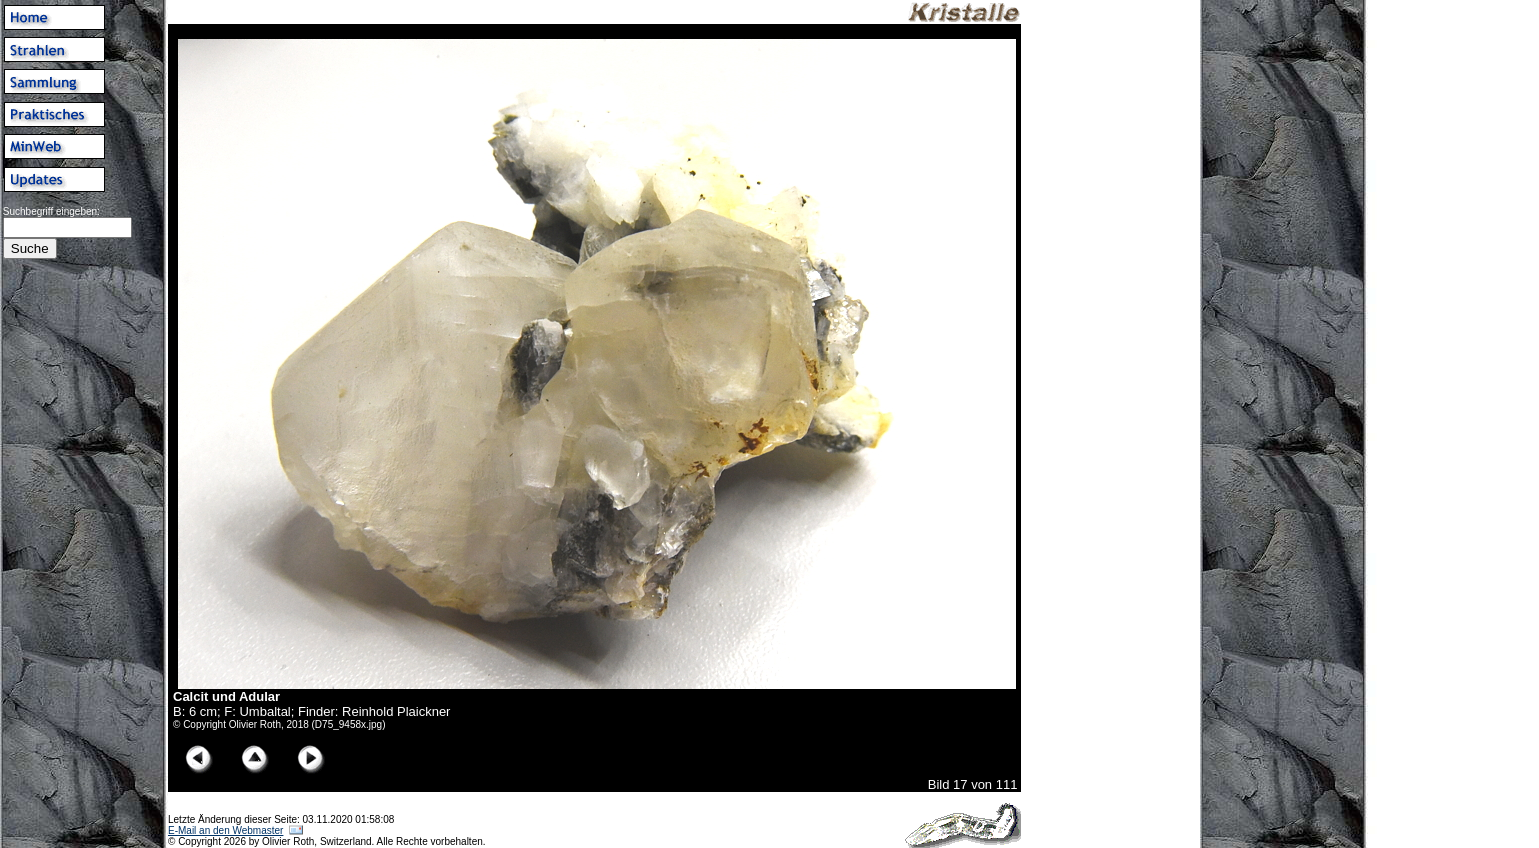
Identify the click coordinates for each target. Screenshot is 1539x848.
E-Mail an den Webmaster (225, 830)
